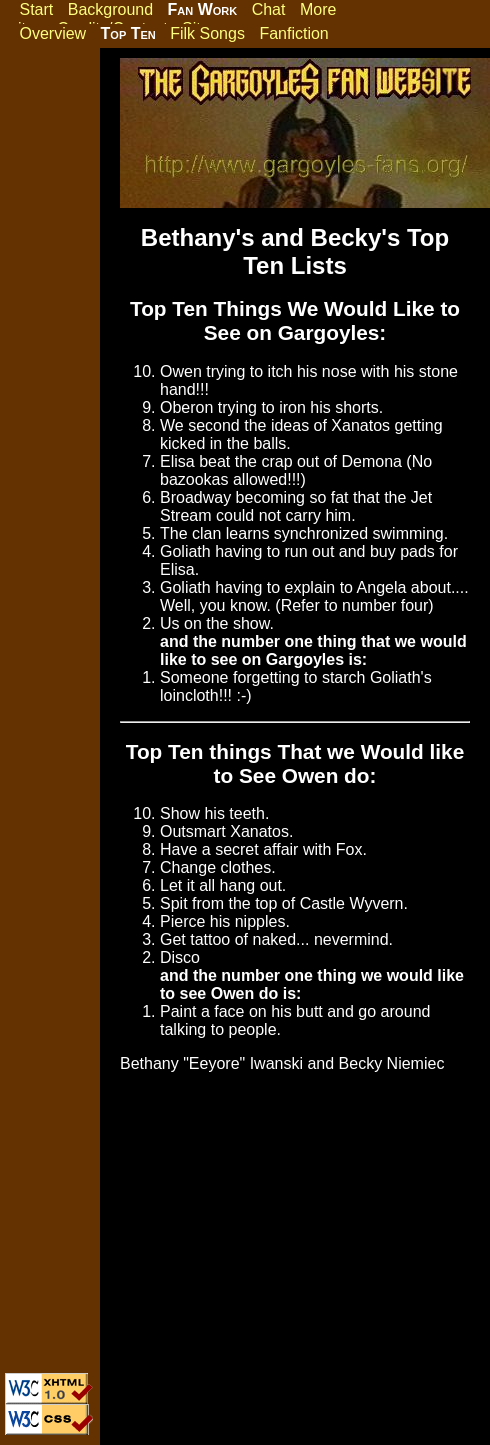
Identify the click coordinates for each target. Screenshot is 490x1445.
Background (110, 9)
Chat (269, 9)
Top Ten (128, 33)
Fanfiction (293, 33)
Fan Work (203, 9)
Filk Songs (207, 33)
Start (36, 9)
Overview (52, 33)
